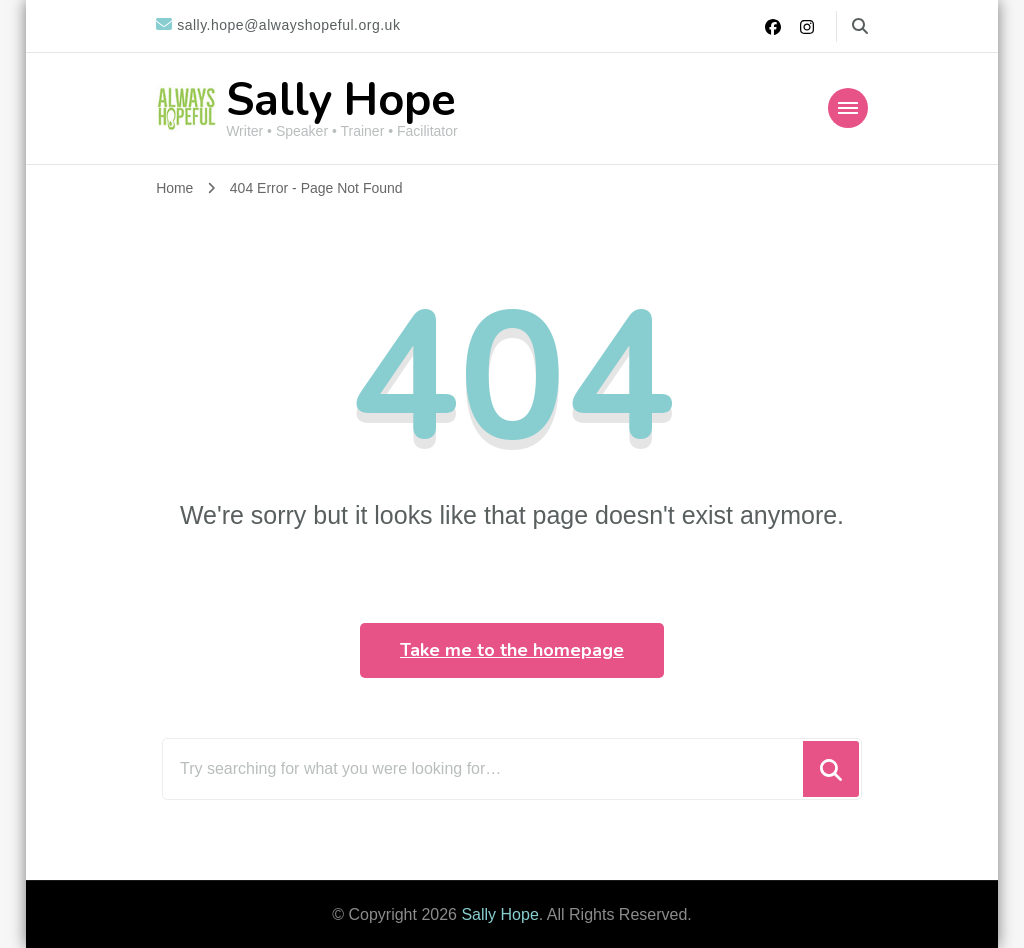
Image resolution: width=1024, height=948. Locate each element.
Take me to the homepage (512, 650)
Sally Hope (341, 100)
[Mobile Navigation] (848, 108)
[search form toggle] (860, 26)
